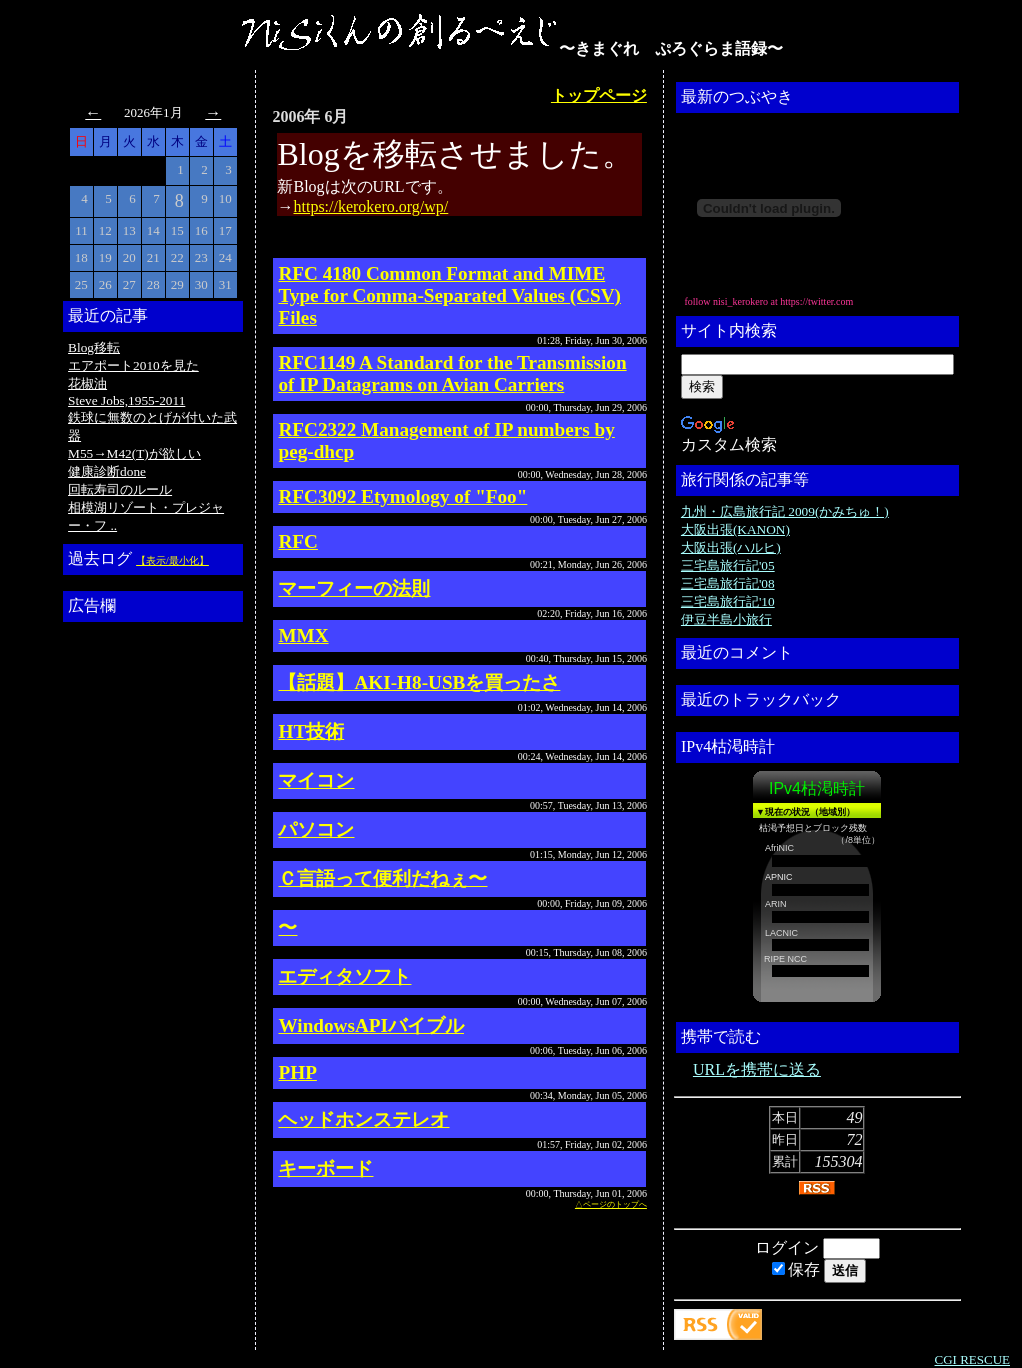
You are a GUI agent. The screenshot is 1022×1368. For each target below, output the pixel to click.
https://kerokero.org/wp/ (370, 206)
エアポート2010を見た (133, 365)
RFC (297, 541)
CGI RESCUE (972, 1359)
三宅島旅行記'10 (728, 601)
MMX (303, 635)
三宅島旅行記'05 (728, 565)
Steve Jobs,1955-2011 (126, 400)
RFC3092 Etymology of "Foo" (402, 496)
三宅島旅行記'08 (728, 583)
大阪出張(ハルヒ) (731, 547)
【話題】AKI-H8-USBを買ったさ (419, 682)
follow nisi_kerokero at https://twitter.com (768, 301)
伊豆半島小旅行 (726, 619)
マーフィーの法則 (354, 588)
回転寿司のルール (120, 489)
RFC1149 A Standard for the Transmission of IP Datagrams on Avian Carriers (452, 373)
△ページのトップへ (611, 1204)
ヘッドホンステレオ (363, 1119)
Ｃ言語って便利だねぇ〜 (382, 878)
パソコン (316, 829)
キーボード (325, 1168)
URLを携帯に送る (757, 1069)
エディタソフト (344, 976)
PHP (297, 1072)
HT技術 (311, 731)
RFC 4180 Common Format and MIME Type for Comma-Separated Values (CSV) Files (449, 295)
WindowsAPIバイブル (370, 1025)
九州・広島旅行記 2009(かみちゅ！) (785, 511)
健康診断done (107, 471)
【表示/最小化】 (172, 560)
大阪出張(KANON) (735, 529)
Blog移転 (94, 347)
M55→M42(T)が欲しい (134, 453)
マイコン (316, 780)
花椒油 (87, 383)
